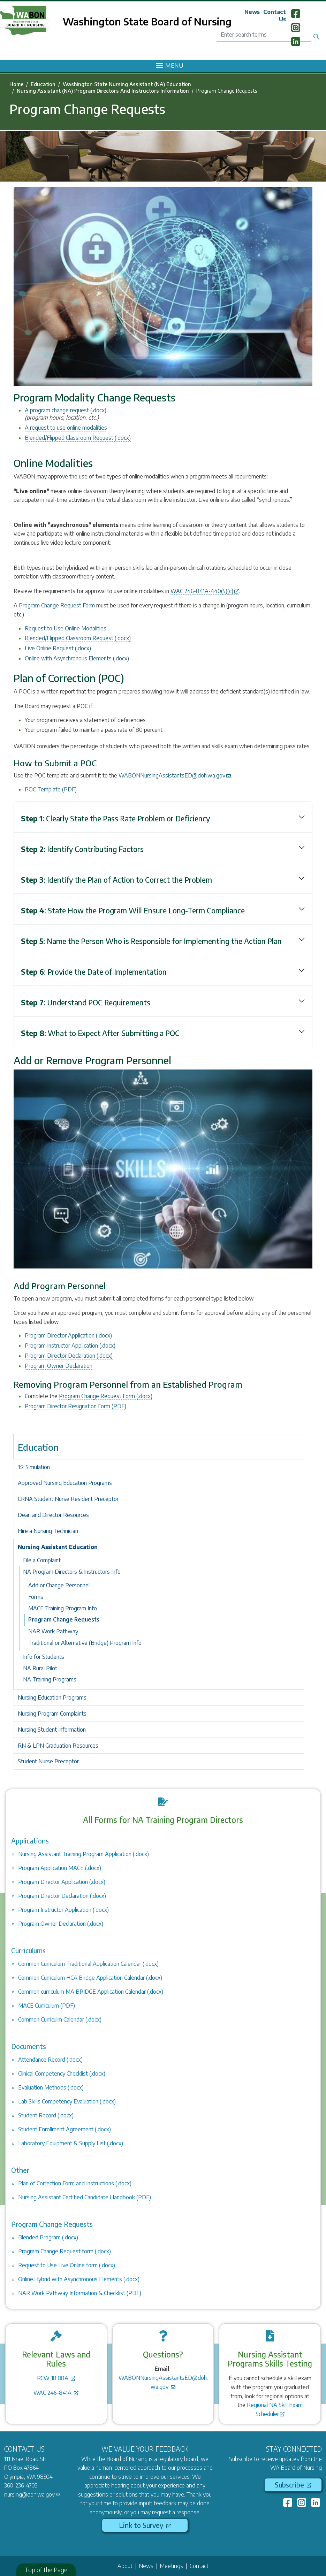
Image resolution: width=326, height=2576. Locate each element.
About (124, 2565)
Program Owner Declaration (58, 1365)
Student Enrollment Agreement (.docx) (64, 2129)
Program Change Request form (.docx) (64, 2251)
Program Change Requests (63, 1619)
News (252, 11)
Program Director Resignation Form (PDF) (75, 1406)
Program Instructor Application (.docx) (70, 1345)
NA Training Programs (49, 1679)
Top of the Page (46, 2570)
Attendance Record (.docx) (50, 2059)
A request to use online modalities (66, 427)
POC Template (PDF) (51, 789)
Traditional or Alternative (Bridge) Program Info (85, 1642)
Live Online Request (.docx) (58, 648)
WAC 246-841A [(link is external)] (55, 2392)
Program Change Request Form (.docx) (105, 1396)
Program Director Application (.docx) (68, 1335)
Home (16, 84)
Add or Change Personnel (59, 1585)
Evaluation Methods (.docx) (51, 2087)
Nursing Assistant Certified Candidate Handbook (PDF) (84, 2197)
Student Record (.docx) (46, 2115)
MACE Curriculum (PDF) (46, 2005)
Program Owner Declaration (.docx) (60, 1923)
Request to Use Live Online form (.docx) (66, 2265)
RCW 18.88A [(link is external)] (56, 2378)
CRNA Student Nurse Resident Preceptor (68, 1498)
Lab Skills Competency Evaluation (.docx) (67, 2101)
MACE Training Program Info (62, 1608)
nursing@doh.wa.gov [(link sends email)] (32, 2494)
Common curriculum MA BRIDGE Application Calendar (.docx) (90, 1991)
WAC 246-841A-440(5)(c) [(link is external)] (204, 591)
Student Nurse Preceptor (48, 1761)
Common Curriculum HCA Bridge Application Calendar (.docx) (90, 1977)
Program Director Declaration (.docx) (69, 1355)
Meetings (171, 2565)
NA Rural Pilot (40, 1668)
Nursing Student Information (52, 1729)
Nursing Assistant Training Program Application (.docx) (83, 1853)
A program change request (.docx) (65, 410)
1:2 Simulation (34, 1467)
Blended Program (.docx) (48, 2237)
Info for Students (43, 1656)
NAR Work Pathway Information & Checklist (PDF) (79, 2293)
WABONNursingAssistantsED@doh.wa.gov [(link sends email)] (175, 775)
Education (43, 84)
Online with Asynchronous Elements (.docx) (77, 658)
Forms (35, 1596)
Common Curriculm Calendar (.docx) (59, 2019)
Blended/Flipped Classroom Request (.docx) (78, 437)
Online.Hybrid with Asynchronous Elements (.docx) (78, 2279)
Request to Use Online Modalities (65, 628)
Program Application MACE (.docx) (59, 1867)
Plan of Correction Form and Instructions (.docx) (74, 2183)
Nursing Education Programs (52, 1697)
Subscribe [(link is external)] (293, 2485)
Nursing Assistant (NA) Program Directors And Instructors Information (103, 90)
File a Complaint (42, 1560)
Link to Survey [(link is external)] (144, 2525)
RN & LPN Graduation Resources (58, 1745)
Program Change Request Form (57, 605)
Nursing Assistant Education (58, 1546)
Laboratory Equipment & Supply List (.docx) (70, 2143)
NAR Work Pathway (53, 1631)
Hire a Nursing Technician (48, 1530)
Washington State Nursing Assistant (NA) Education (127, 84)
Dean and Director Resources (53, 1514)
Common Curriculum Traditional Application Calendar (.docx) (88, 1963)
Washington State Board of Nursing (147, 21)
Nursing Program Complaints (52, 1713)
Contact (199, 2565)
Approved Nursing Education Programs (65, 1482)
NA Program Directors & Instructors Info (72, 1571)
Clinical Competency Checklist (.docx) (61, 2073)
